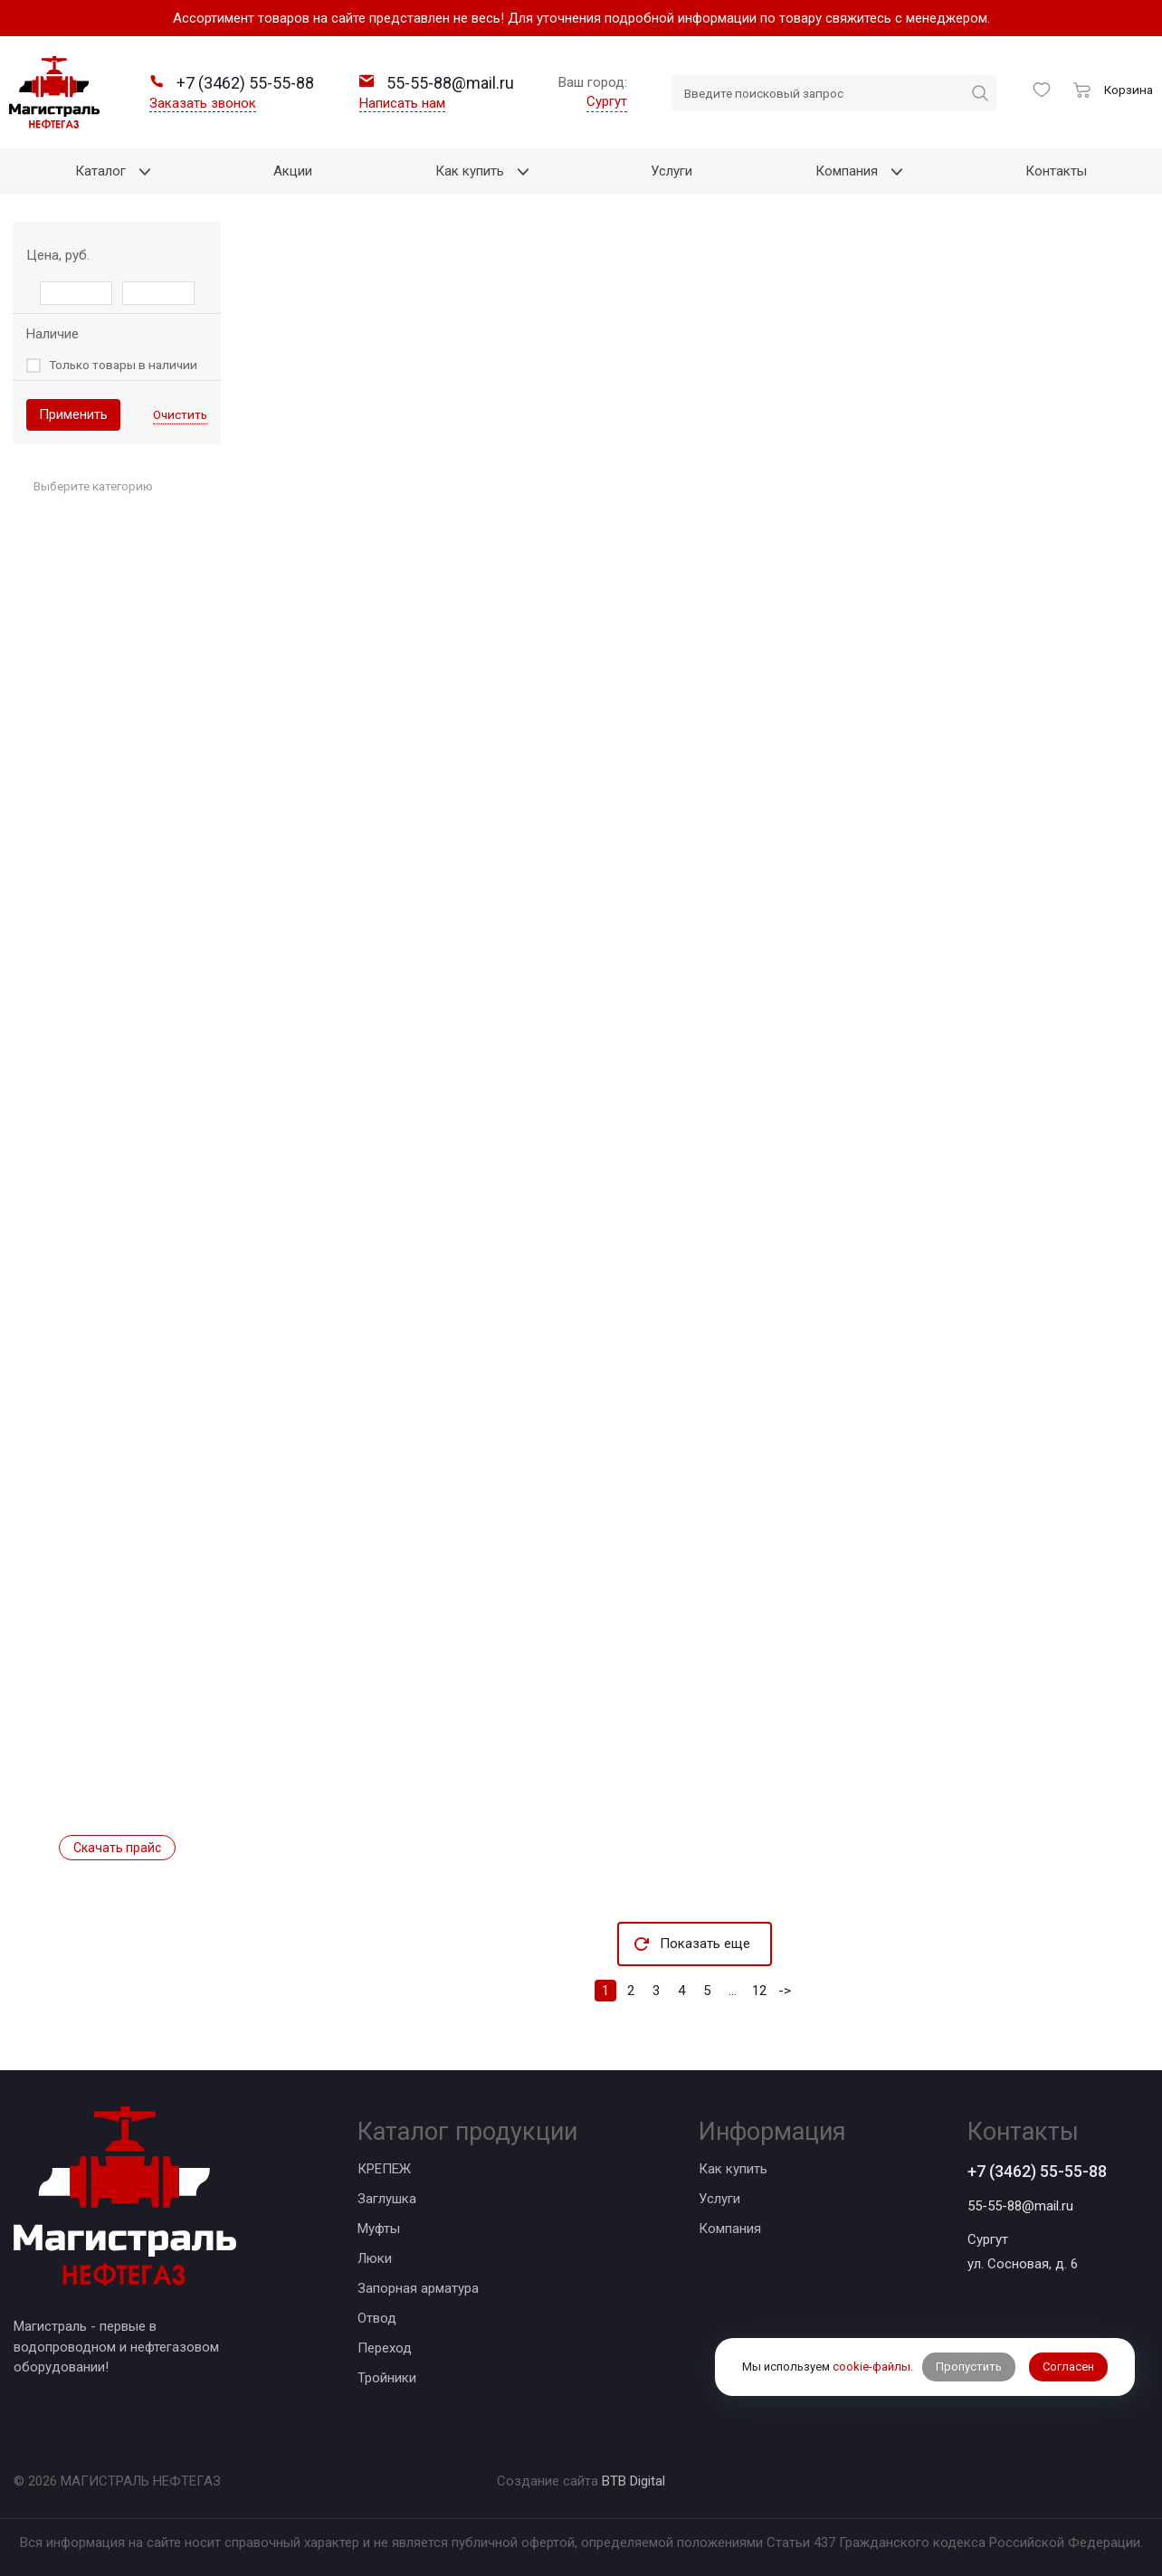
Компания (730, 2228)
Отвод (376, 2318)
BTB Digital (633, 2481)
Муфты (378, 2228)
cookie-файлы (871, 2366)
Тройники (386, 2378)
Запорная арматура (418, 2288)
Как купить (733, 2169)
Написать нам (402, 103)
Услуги (719, 2199)
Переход (384, 2348)
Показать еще (705, 1943)
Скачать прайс (117, 1847)
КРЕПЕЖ (384, 2169)
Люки (374, 2258)
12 (759, 1990)
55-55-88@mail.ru (1020, 2206)
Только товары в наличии (123, 364)
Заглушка (386, 2199)
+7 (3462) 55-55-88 (1037, 2171)
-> (784, 1990)
